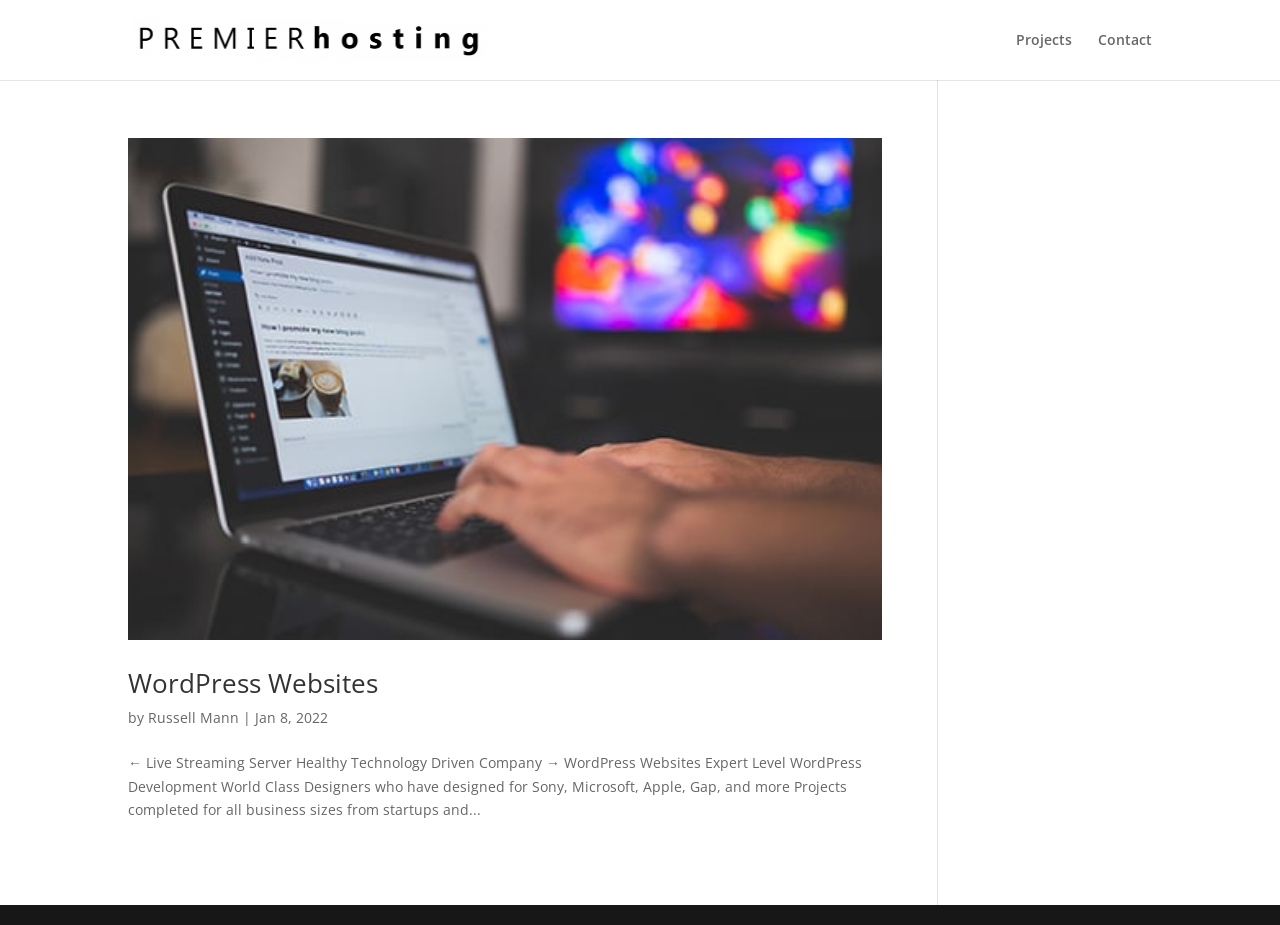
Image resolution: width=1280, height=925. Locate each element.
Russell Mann (193, 717)
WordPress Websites (253, 683)
